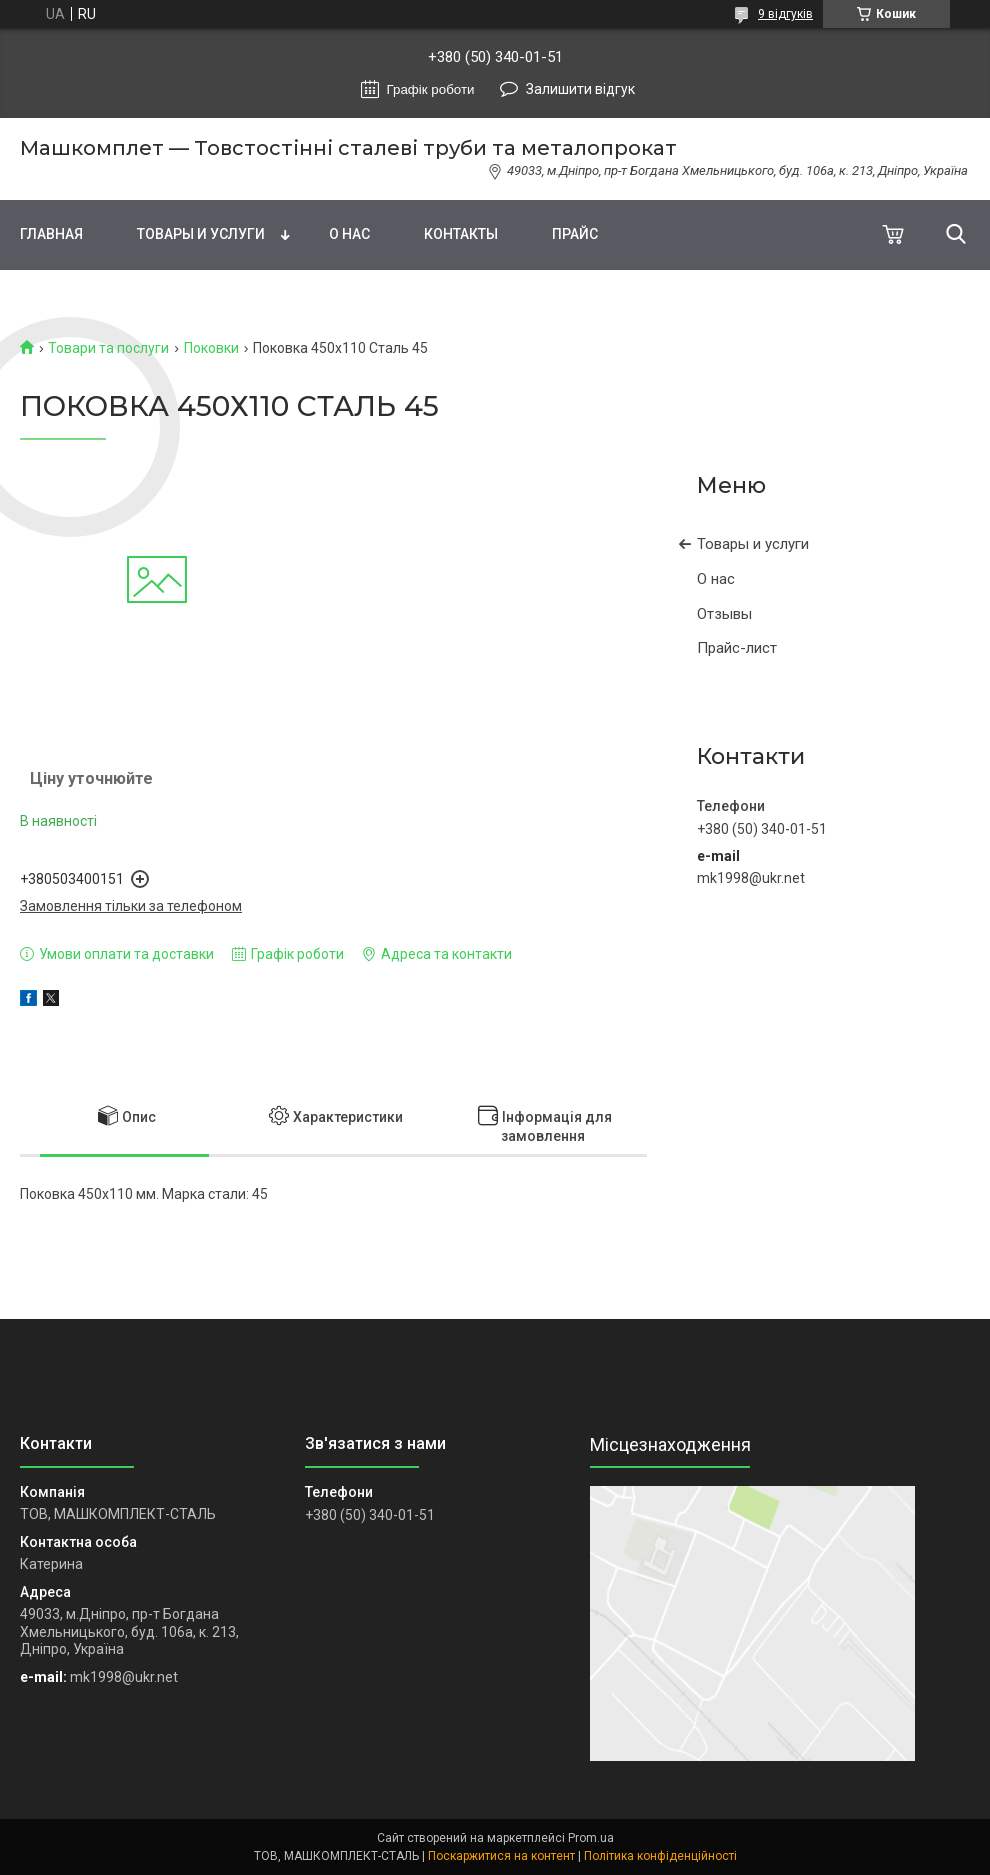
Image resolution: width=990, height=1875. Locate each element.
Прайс (575, 234)
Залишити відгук (580, 89)
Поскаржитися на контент (501, 1856)
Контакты (461, 234)
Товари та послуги (108, 348)
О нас (349, 234)
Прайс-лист (737, 648)
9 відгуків (785, 14)
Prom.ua (591, 1838)
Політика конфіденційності (660, 1856)
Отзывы (724, 614)
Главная (51, 234)
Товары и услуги (201, 234)
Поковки (211, 348)
